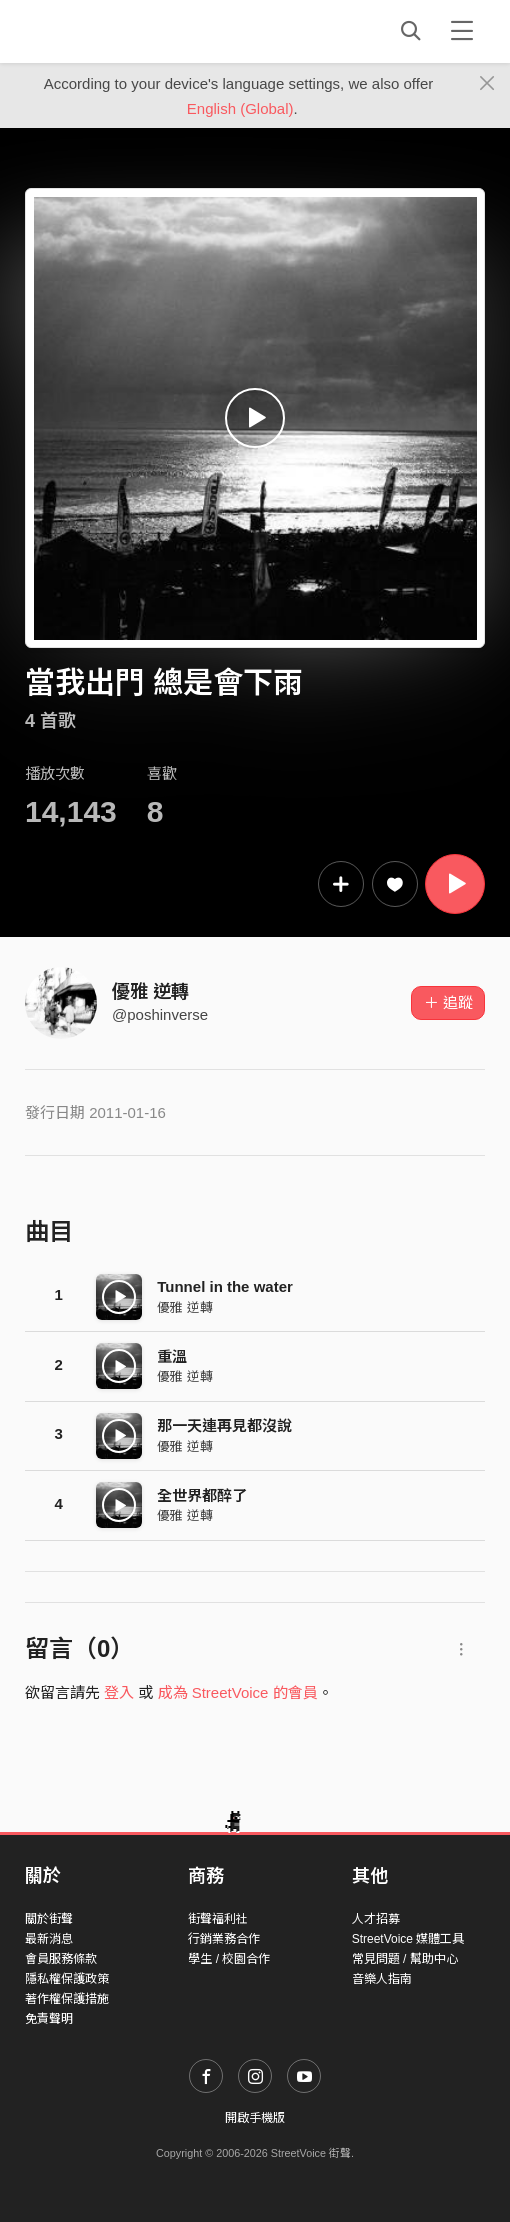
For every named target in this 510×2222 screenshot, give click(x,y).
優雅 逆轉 (150, 992)
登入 (119, 1692)
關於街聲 (49, 1919)
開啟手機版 (255, 2118)
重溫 (172, 1356)
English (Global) (240, 108)
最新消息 (49, 1939)
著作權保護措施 (67, 1999)
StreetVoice (107, 31)
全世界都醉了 (202, 1495)
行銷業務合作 (224, 1939)
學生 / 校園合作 (229, 1959)
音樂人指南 (382, 1979)
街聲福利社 (218, 1919)
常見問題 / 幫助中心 (405, 1959)
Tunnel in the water (225, 1286)
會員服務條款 (61, 1959)
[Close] (487, 84)
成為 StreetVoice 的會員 (238, 1692)
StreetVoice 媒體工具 (408, 1939)
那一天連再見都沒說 (224, 1425)
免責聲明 (49, 2019)
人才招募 (376, 1919)
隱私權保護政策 (67, 1979)
